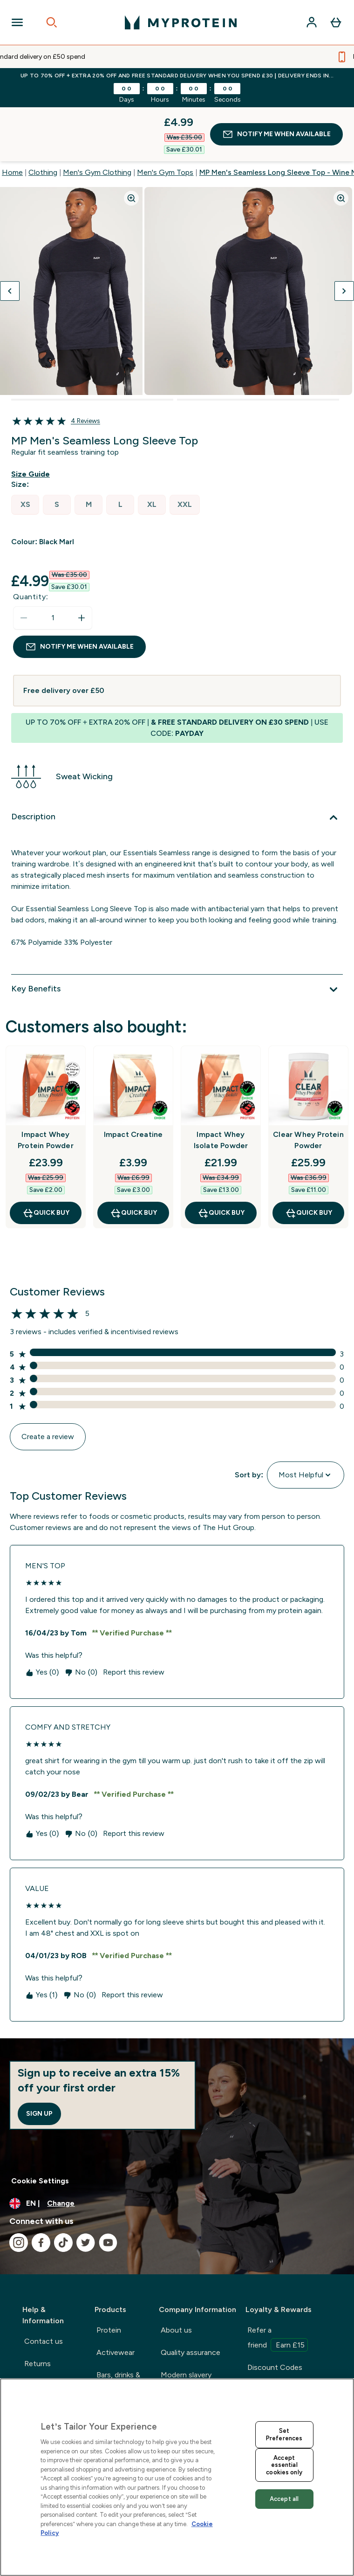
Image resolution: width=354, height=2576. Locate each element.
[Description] (177, 763)
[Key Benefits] (177, 935)
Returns (37, 2309)
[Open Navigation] (17, 22)
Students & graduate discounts (282, 2343)
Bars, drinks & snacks (118, 2328)
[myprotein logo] (181, 22)
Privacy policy (183, 2358)
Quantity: (30, 542)
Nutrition (111, 2358)
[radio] (25, 451)
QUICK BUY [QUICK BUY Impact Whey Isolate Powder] (221, 1158)
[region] (177, 2477)
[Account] (311, 22)
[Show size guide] (32, 420)
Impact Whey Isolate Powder (221, 1086)
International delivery (45, 2339)
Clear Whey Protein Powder (308, 1086)
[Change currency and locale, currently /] (177, 2149)
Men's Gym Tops (165, 118)
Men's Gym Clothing (97, 118)
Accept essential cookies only (284, 2465)
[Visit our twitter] (85, 2188)
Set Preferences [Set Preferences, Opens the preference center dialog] (284, 2434)
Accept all (284, 2498)
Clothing (42, 118)
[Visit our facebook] (41, 2188)
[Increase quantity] (81, 564)
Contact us (43, 2287)
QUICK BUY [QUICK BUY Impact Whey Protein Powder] (45, 1158)
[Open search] (51, 22)
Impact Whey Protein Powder (46, 1086)
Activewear (115, 2298)
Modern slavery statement (186, 2328)
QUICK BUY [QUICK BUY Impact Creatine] (133, 1158)
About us (176, 2275)
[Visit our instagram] (18, 2188)
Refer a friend (277, 2284)
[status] (52, 564)
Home (12, 118)
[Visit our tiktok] (63, 2188)
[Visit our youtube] (108, 2188)
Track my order (48, 2369)
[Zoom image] (131, 144)
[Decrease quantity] (24, 564)
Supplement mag (275, 2372)
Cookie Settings (40, 2126)
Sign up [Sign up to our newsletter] (39, 2060)
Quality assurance (190, 2298)
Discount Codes (274, 2313)
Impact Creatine (133, 1080)
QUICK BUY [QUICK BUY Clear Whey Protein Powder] (308, 1158)
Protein (108, 2275)
